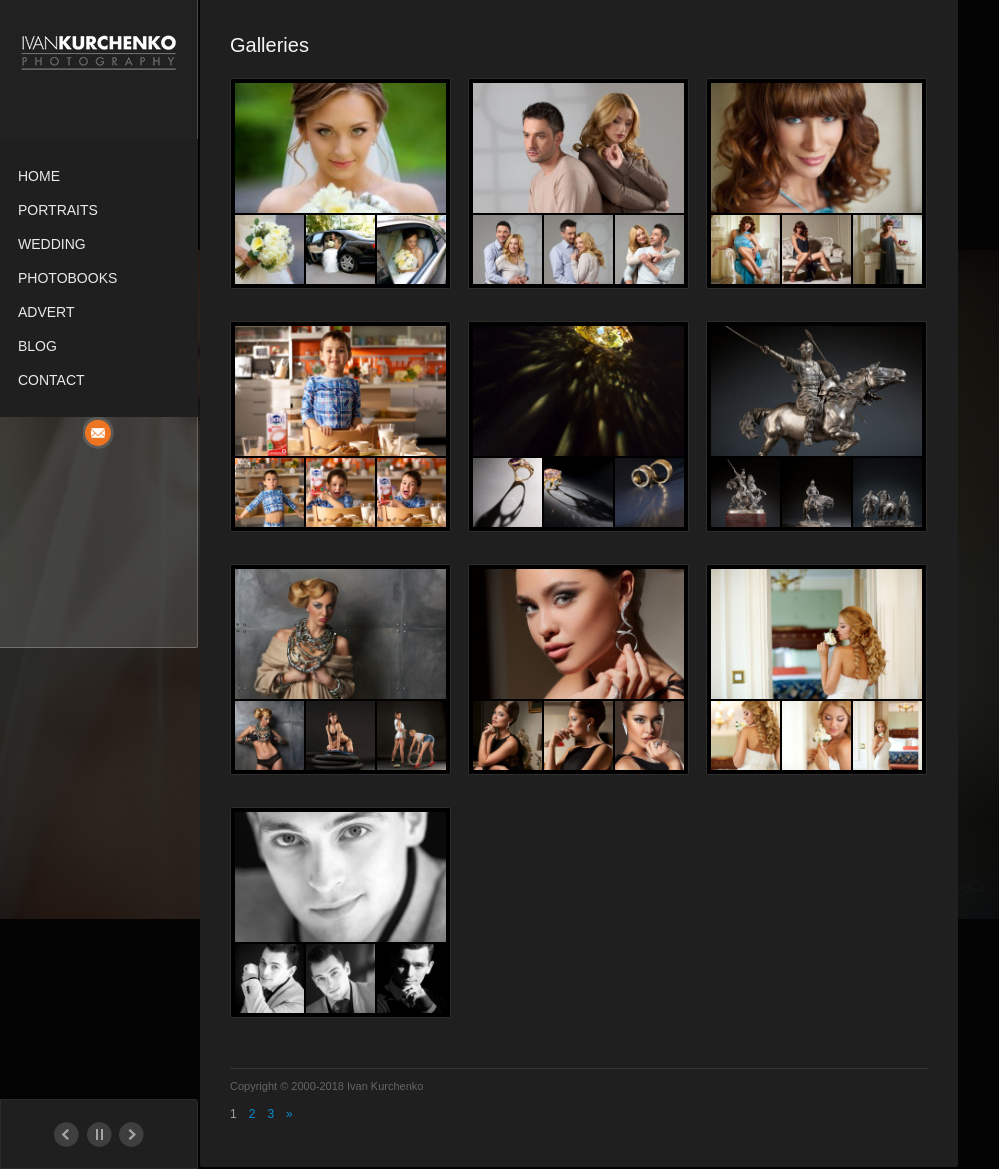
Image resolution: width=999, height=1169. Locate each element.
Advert (46, 312)
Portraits (58, 210)
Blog (37, 346)
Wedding (52, 244)
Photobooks (67, 278)
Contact (51, 380)
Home (39, 176)
